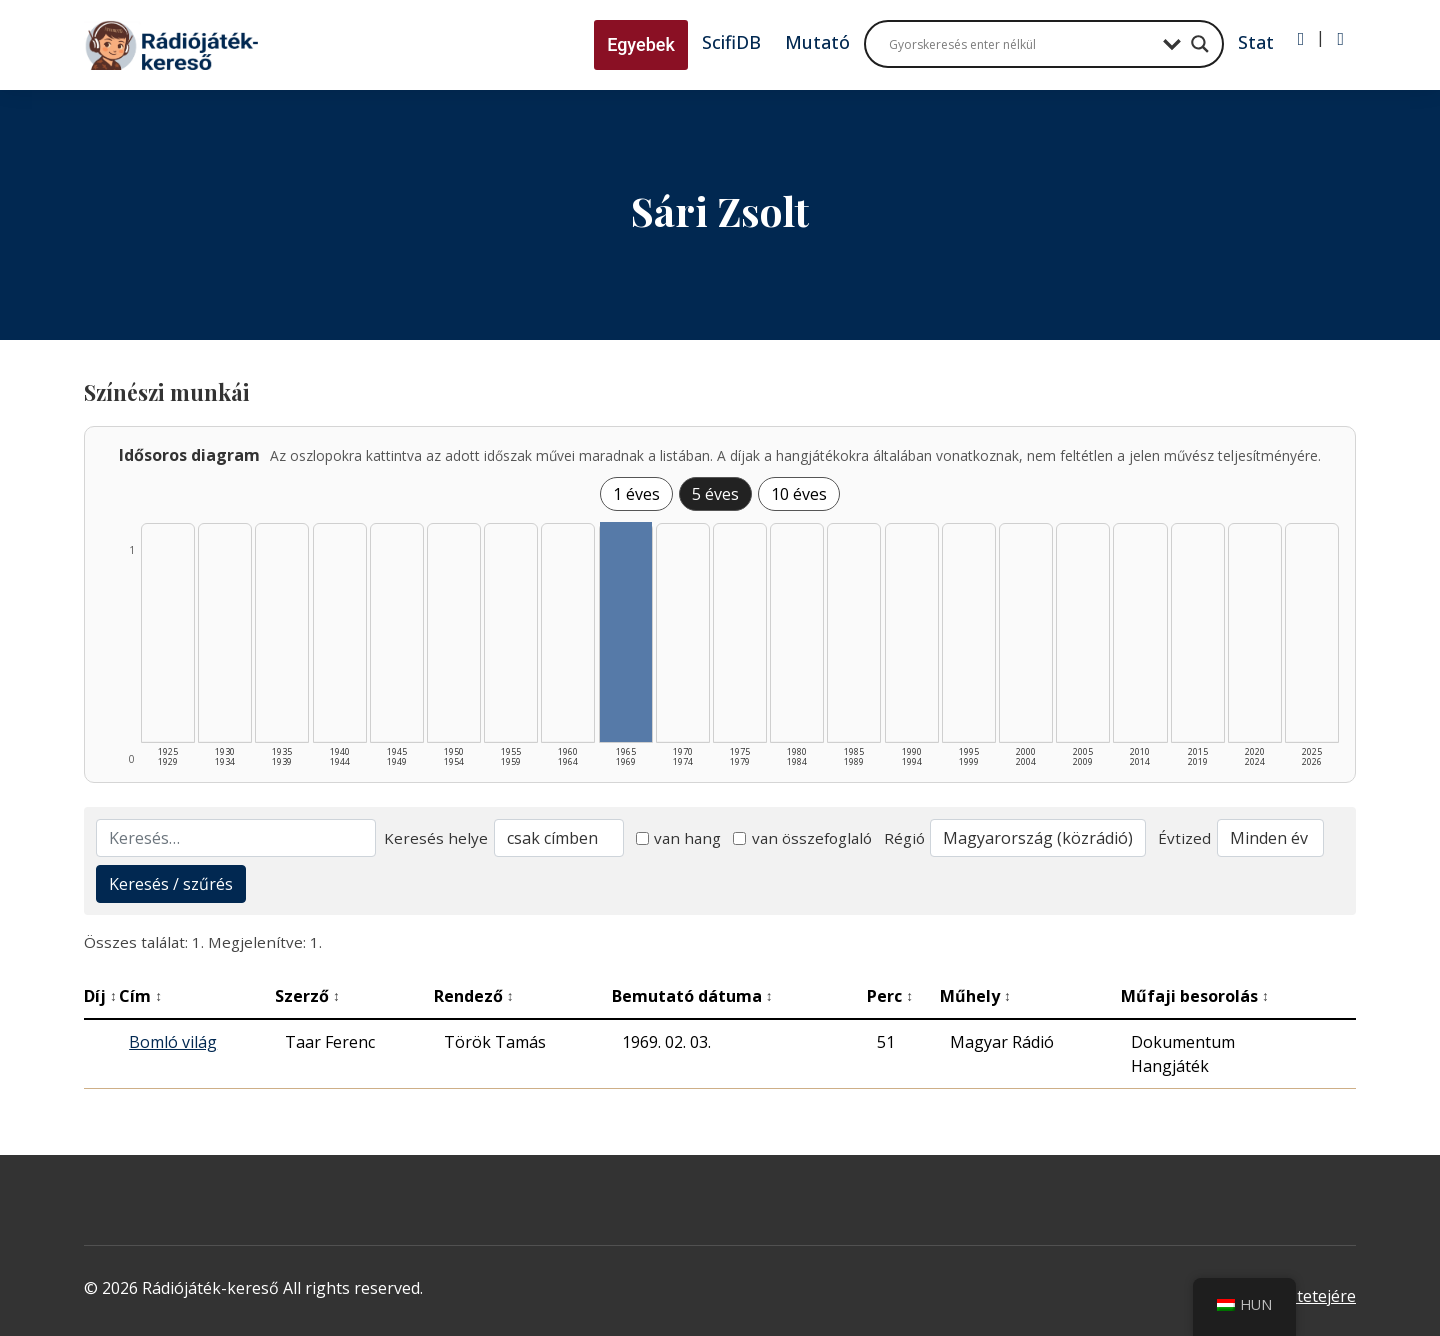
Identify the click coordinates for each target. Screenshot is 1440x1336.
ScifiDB (731, 42)
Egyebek (641, 44)
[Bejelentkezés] (1301, 39)
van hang (679, 838)
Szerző (307, 996)
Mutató (817, 42)
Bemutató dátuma (692, 996)
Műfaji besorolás (1195, 996)
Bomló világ (173, 1042)
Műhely (975, 996)
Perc (890, 996)
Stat (1256, 42)
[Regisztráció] (1340, 39)
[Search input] (1021, 44)
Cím (140, 996)
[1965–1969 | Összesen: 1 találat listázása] (626, 632)
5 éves (715, 494)
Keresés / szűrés (171, 884)
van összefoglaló (802, 838)
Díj (100, 996)
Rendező (474, 996)
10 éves (799, 494)
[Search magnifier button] (1200, 44)
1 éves (636, 494)
